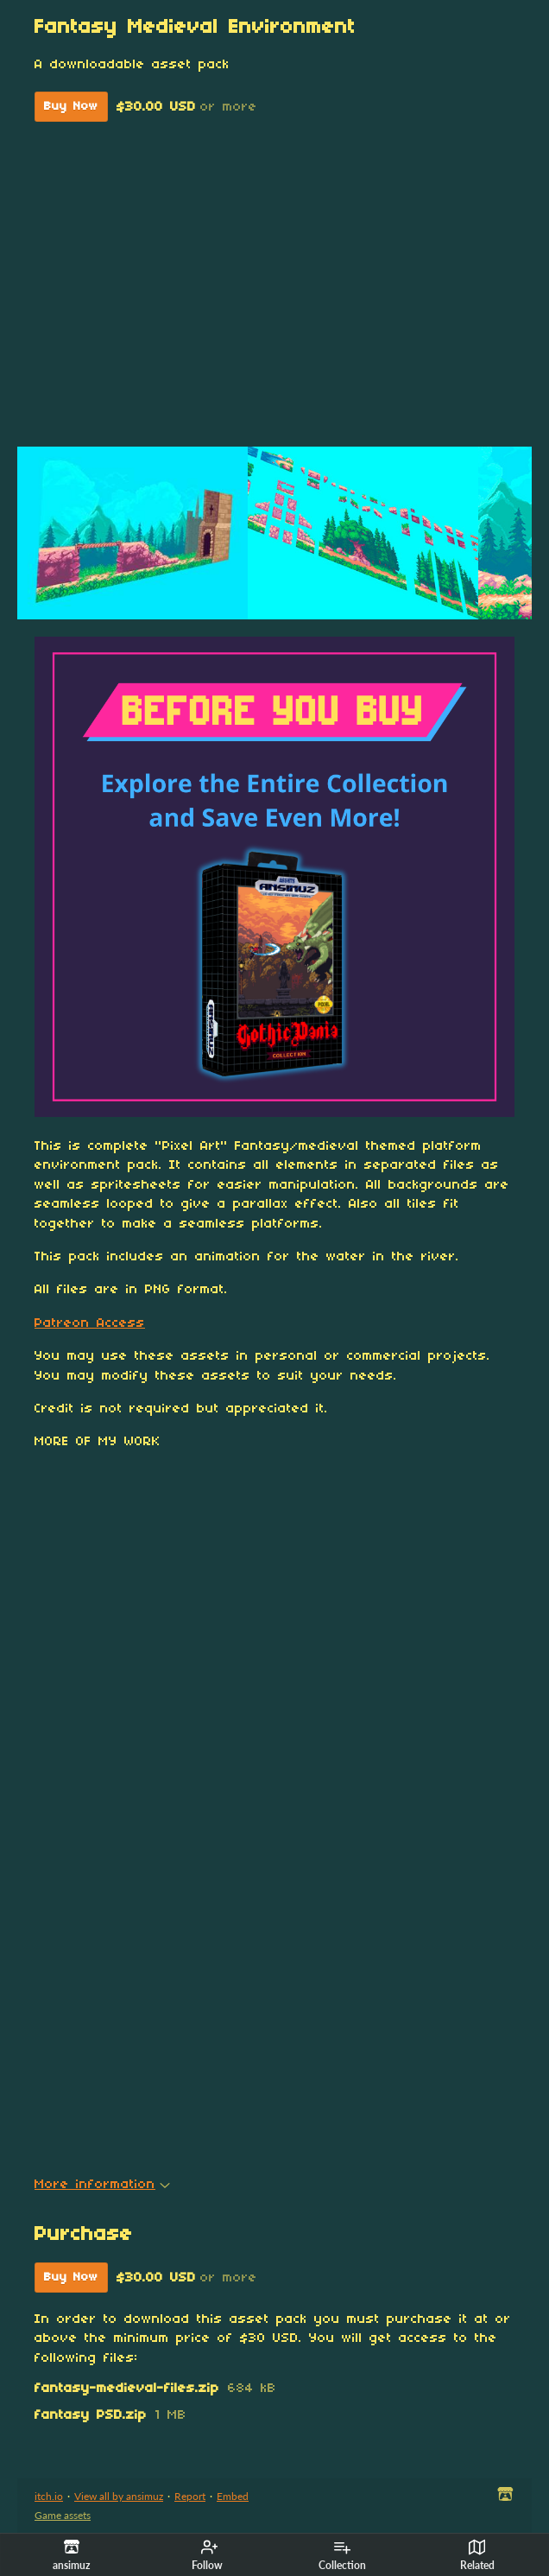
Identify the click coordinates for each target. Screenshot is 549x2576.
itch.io (49, 2496)
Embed (233, 2496)
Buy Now (71, 106)
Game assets (63, 2515)
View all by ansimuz (118, 2496)
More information (102, 2185)
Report (189, 2496)
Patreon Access (90, 1323)
